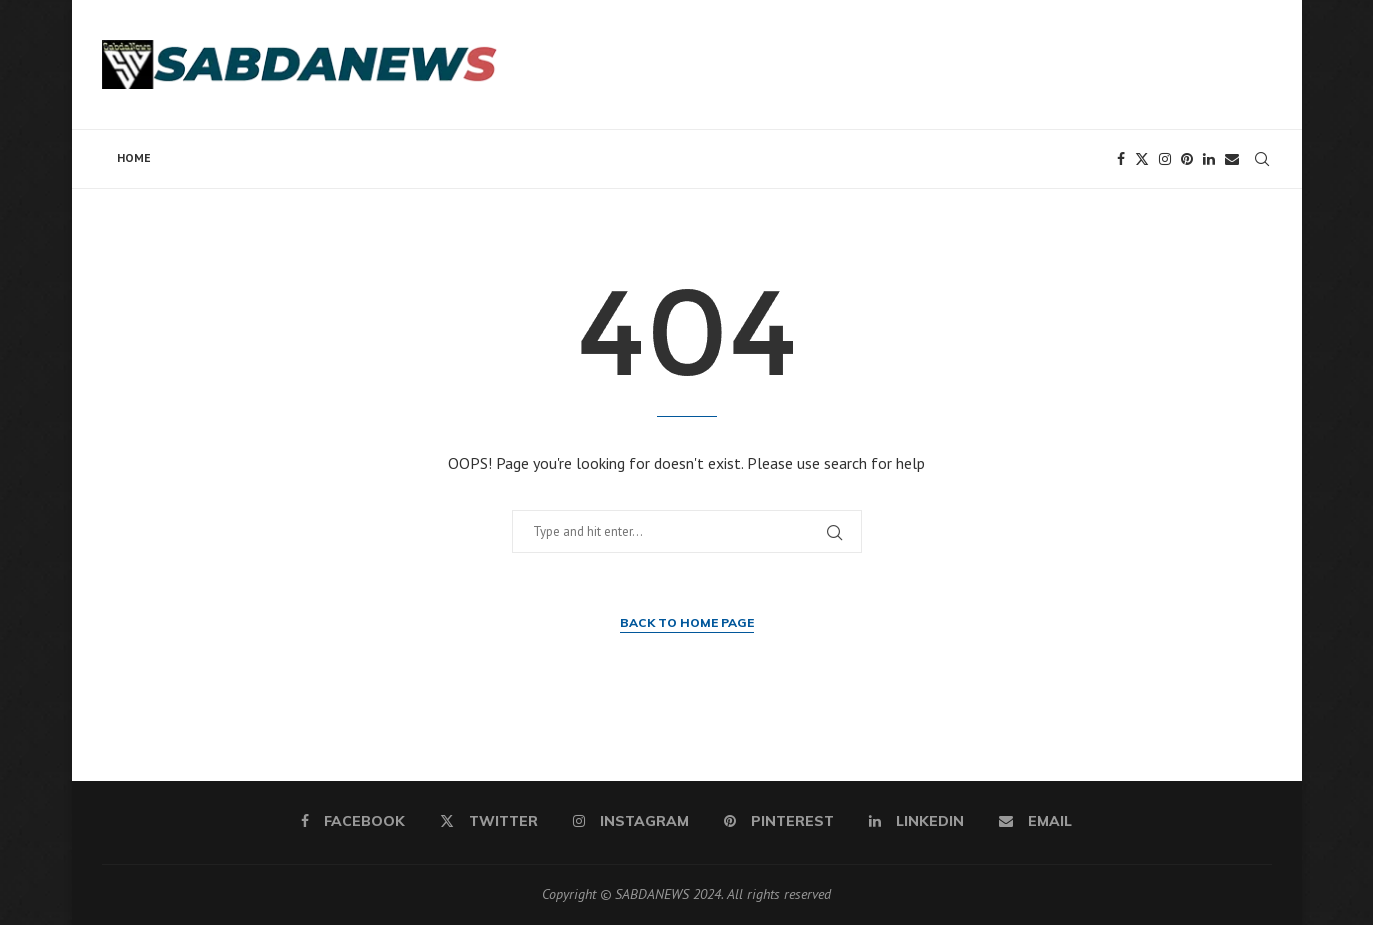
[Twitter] (1142, 159)
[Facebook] (1121, 159)
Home (134, 157)
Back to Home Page (687, 622)
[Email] (1232, 159)
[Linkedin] (1209, 159)
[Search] (1262, 159)
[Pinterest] (1187, 159)
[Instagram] (1165, 159)
